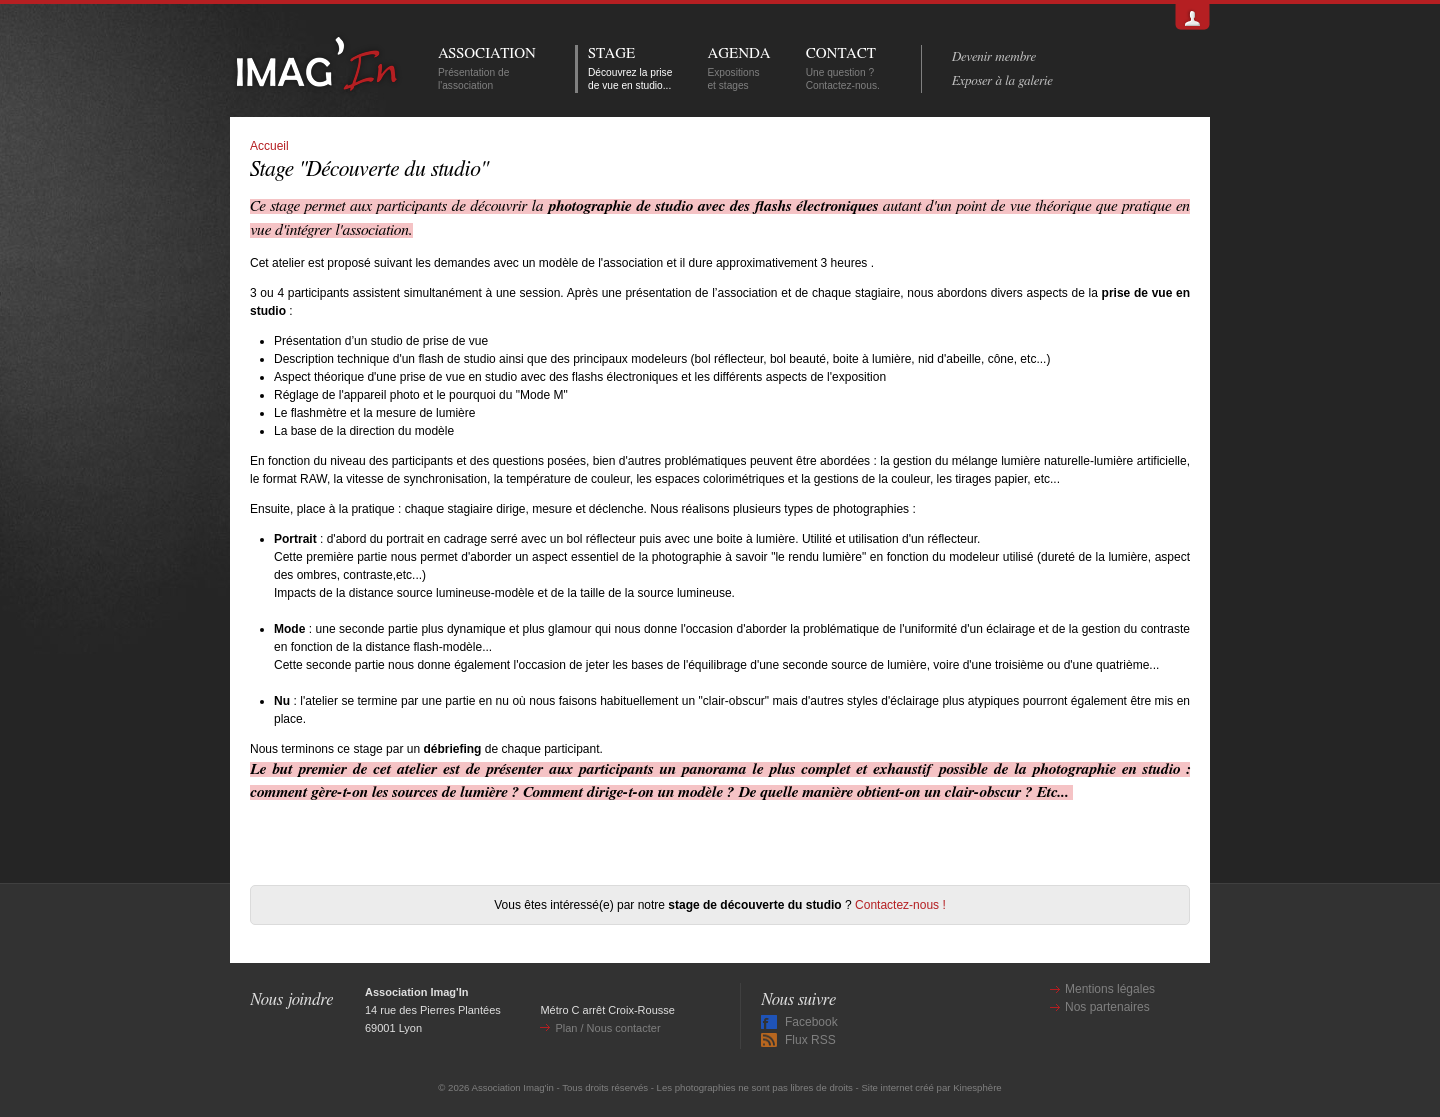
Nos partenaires (1107, 1007)
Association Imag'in (513, 1087)
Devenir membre (994, 57)
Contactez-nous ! (900, 905)
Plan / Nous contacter (607, 1028)
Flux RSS (810, 1040)
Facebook (811, 1022)
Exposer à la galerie (1002, 81)
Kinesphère (977, 1087)
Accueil (269, 146)
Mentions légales (1110, 989)
